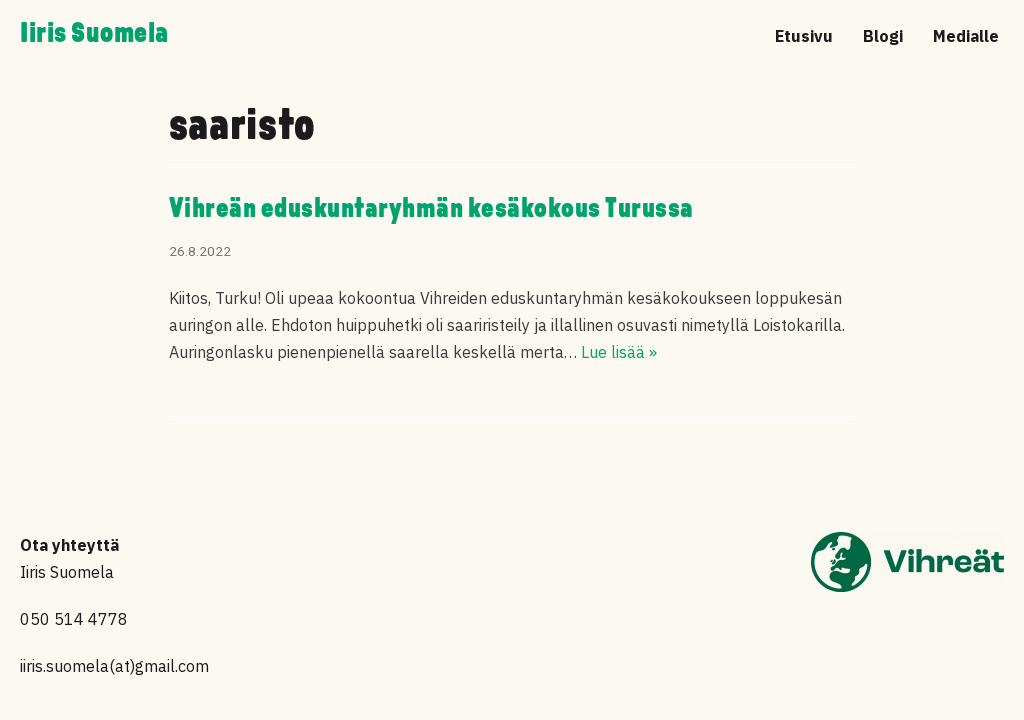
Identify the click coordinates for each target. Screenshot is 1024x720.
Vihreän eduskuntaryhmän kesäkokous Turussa (431, 210)
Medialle (966, 36)
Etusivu (804, 36)
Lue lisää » (619, 352)
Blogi (883, 36)
